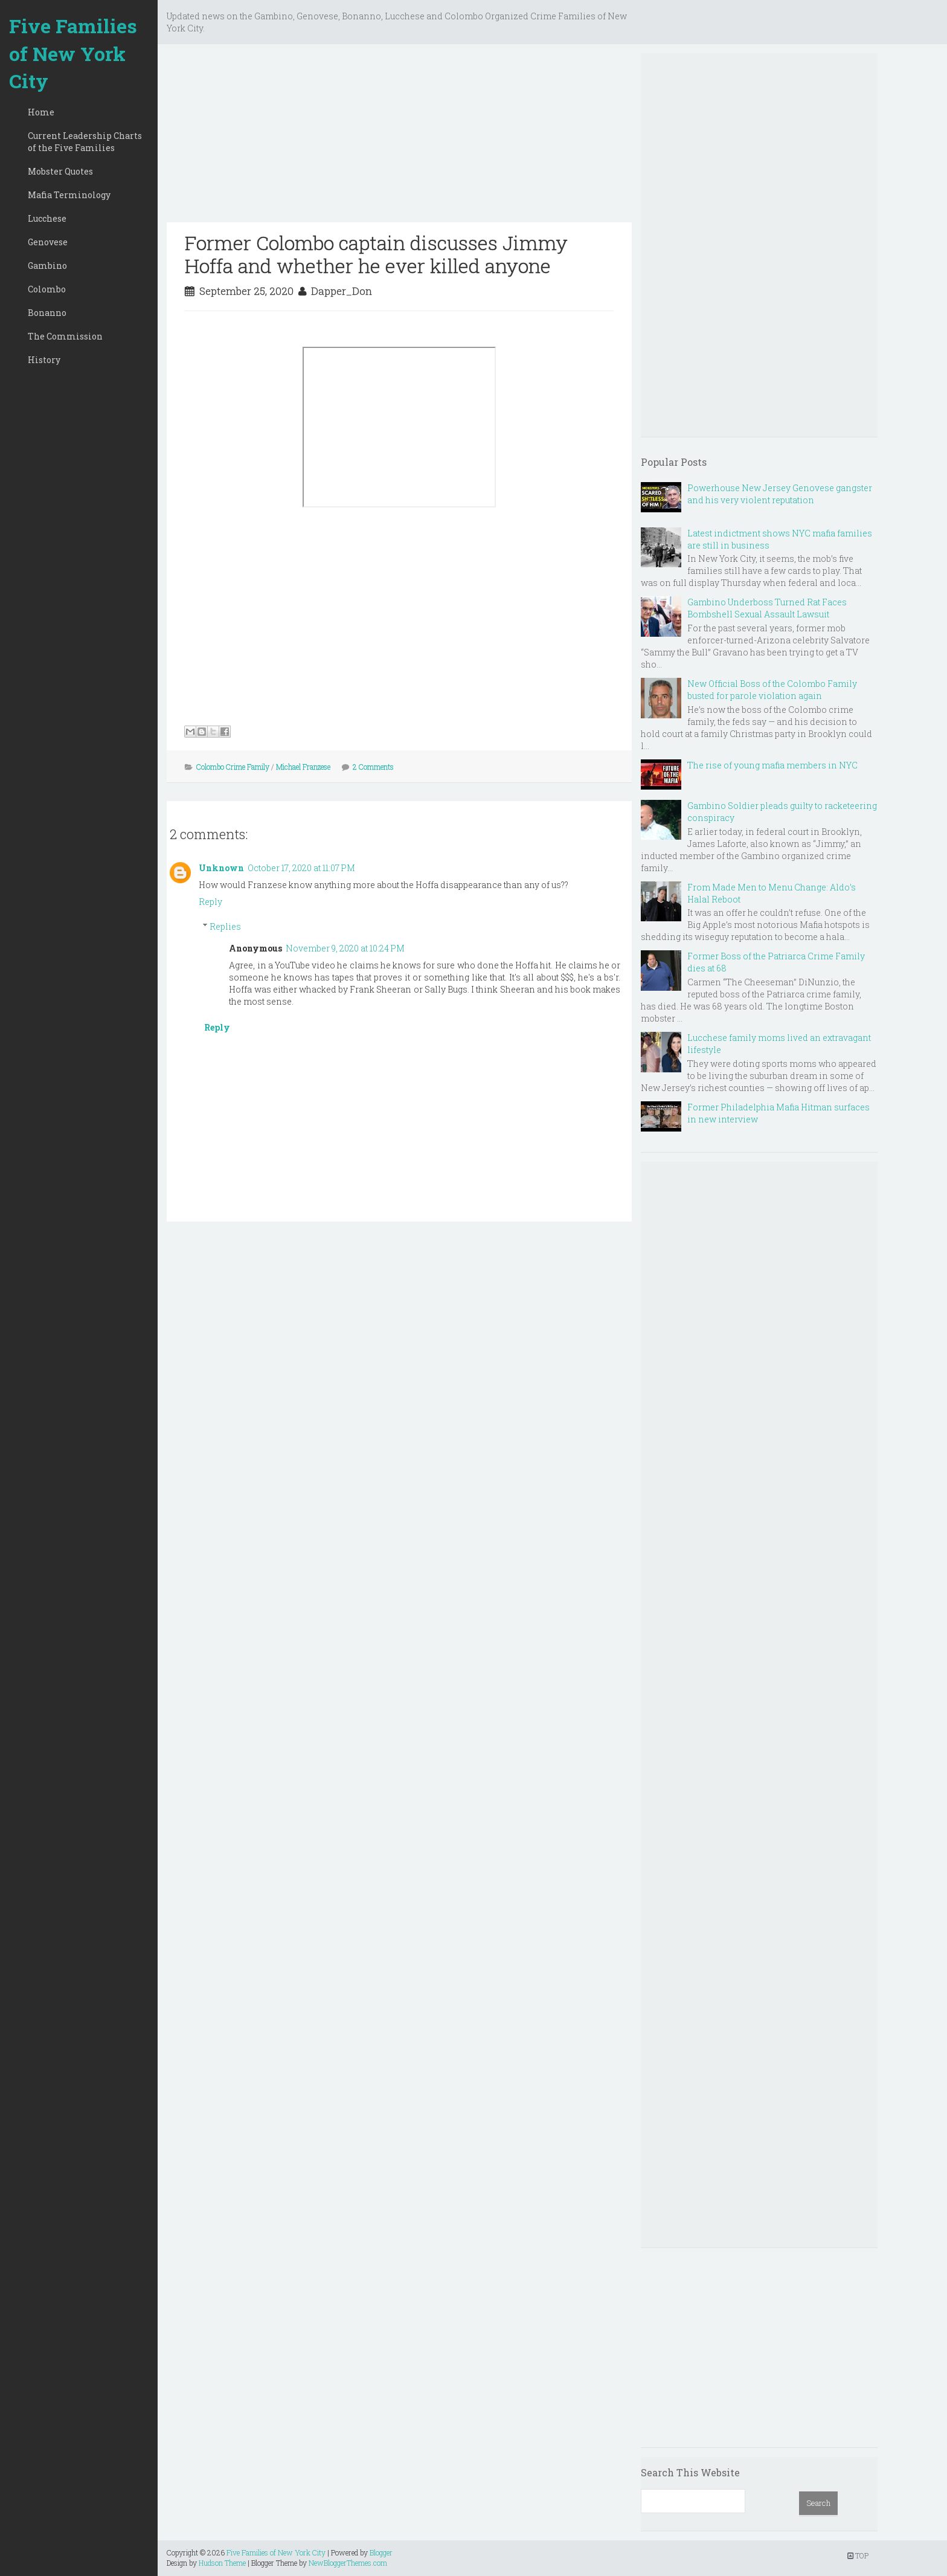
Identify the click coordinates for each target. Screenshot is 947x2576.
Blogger (381, 2552)
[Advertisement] (399, 137)
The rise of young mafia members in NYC (772, 765)
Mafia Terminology (69, 195)
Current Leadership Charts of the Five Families (85, 141)
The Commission (65, 336)
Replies (225, 926)
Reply (210, 901)
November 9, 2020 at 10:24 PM (345, 948)
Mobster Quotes (60, 171)
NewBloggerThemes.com (348, 2563)
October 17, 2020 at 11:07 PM (301, 868)
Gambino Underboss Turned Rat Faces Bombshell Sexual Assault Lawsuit (767, 608)
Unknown (221, 868)
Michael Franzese (303, 766)
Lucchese (47, 218)
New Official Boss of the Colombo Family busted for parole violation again (772, 689)
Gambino (47, 265)
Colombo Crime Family (232, 766)
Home (41, 112)
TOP (857, 2555)
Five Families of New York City (73, 53)
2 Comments (373, 766)
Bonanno (47, 312)
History (44, 359)
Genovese (48, 242)
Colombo (47, 289)
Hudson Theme (222, 2563)
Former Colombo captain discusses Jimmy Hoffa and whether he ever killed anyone (376, 254)
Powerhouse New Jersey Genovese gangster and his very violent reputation (779, 494)
